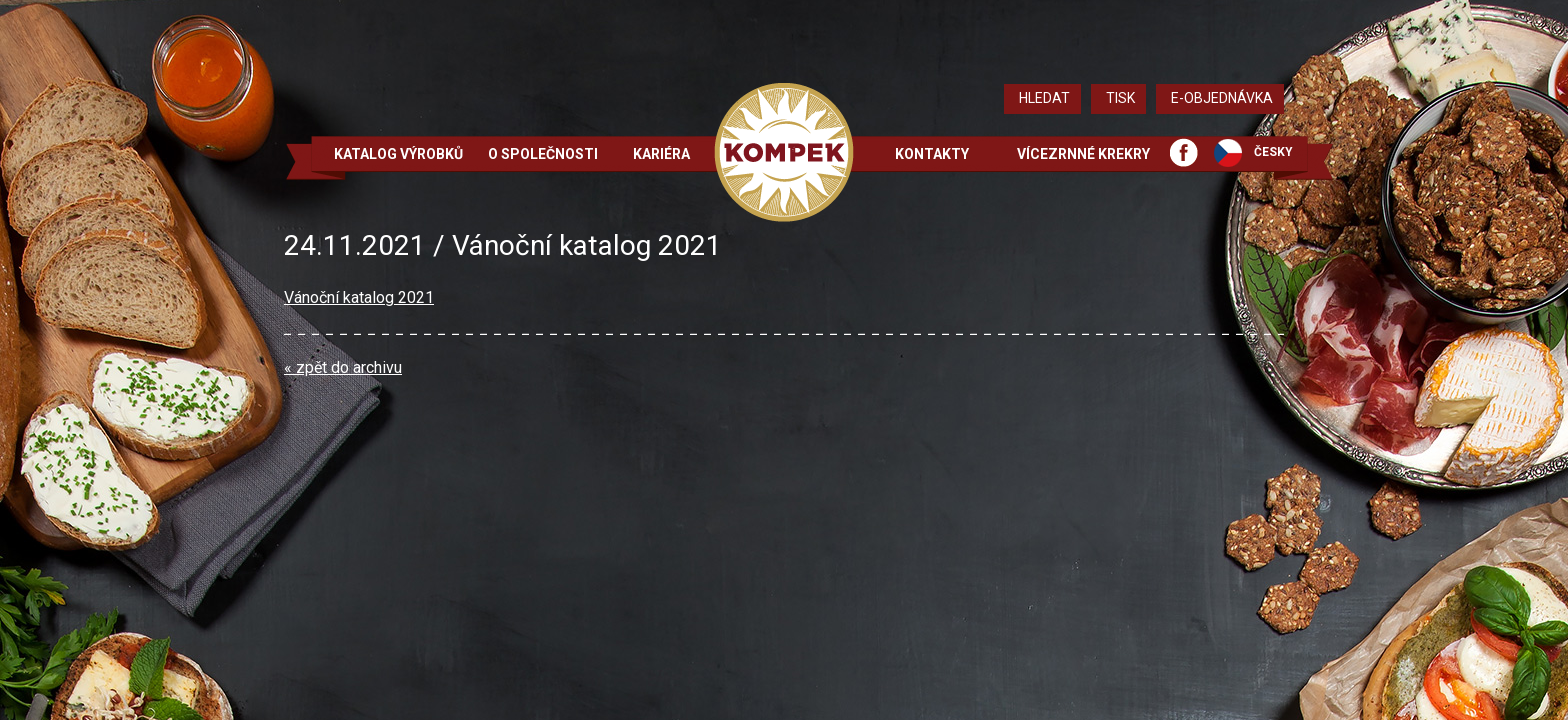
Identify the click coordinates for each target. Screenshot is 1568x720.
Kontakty (932, 154)
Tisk (1120, 98)
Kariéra (661, 154)
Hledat (1044, 98)
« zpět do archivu (343, 367)
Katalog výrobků (398, 154)
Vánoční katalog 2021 (359, 297)
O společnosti (543, 154)
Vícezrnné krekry (1083, 154)
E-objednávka (1222, 98)
